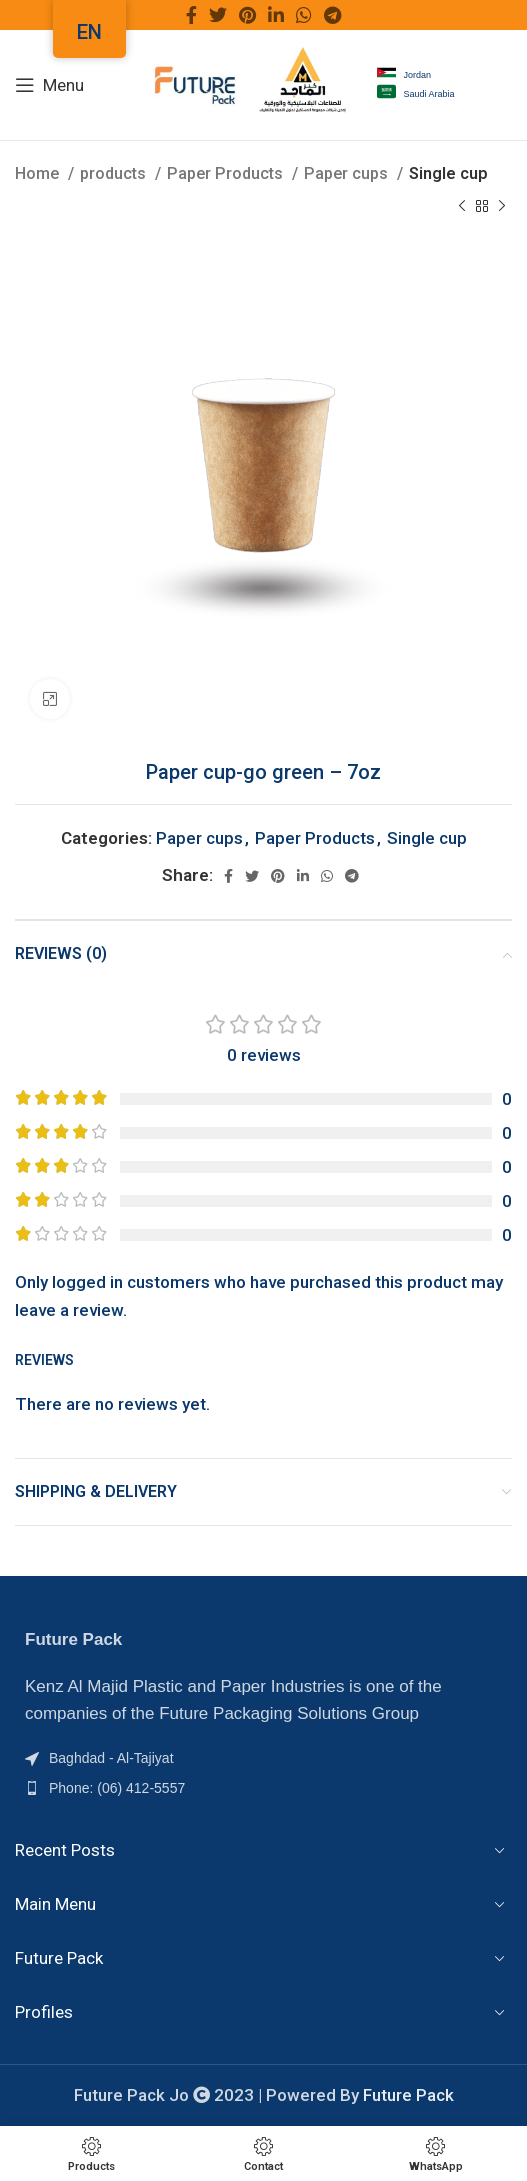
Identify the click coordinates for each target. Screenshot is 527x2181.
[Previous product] (462, 207)
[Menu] (49, 85)
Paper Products (227, 173)
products (115, 173)
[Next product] (502, 207)
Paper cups (348, 173)
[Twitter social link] (218, 15)
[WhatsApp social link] (304, 15)
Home (39, 173)
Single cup (448, 173)
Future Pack (408, 2095)
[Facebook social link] (191, 15)
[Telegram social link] (332, 15)
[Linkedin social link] (276, 15)
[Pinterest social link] (247, 15)
